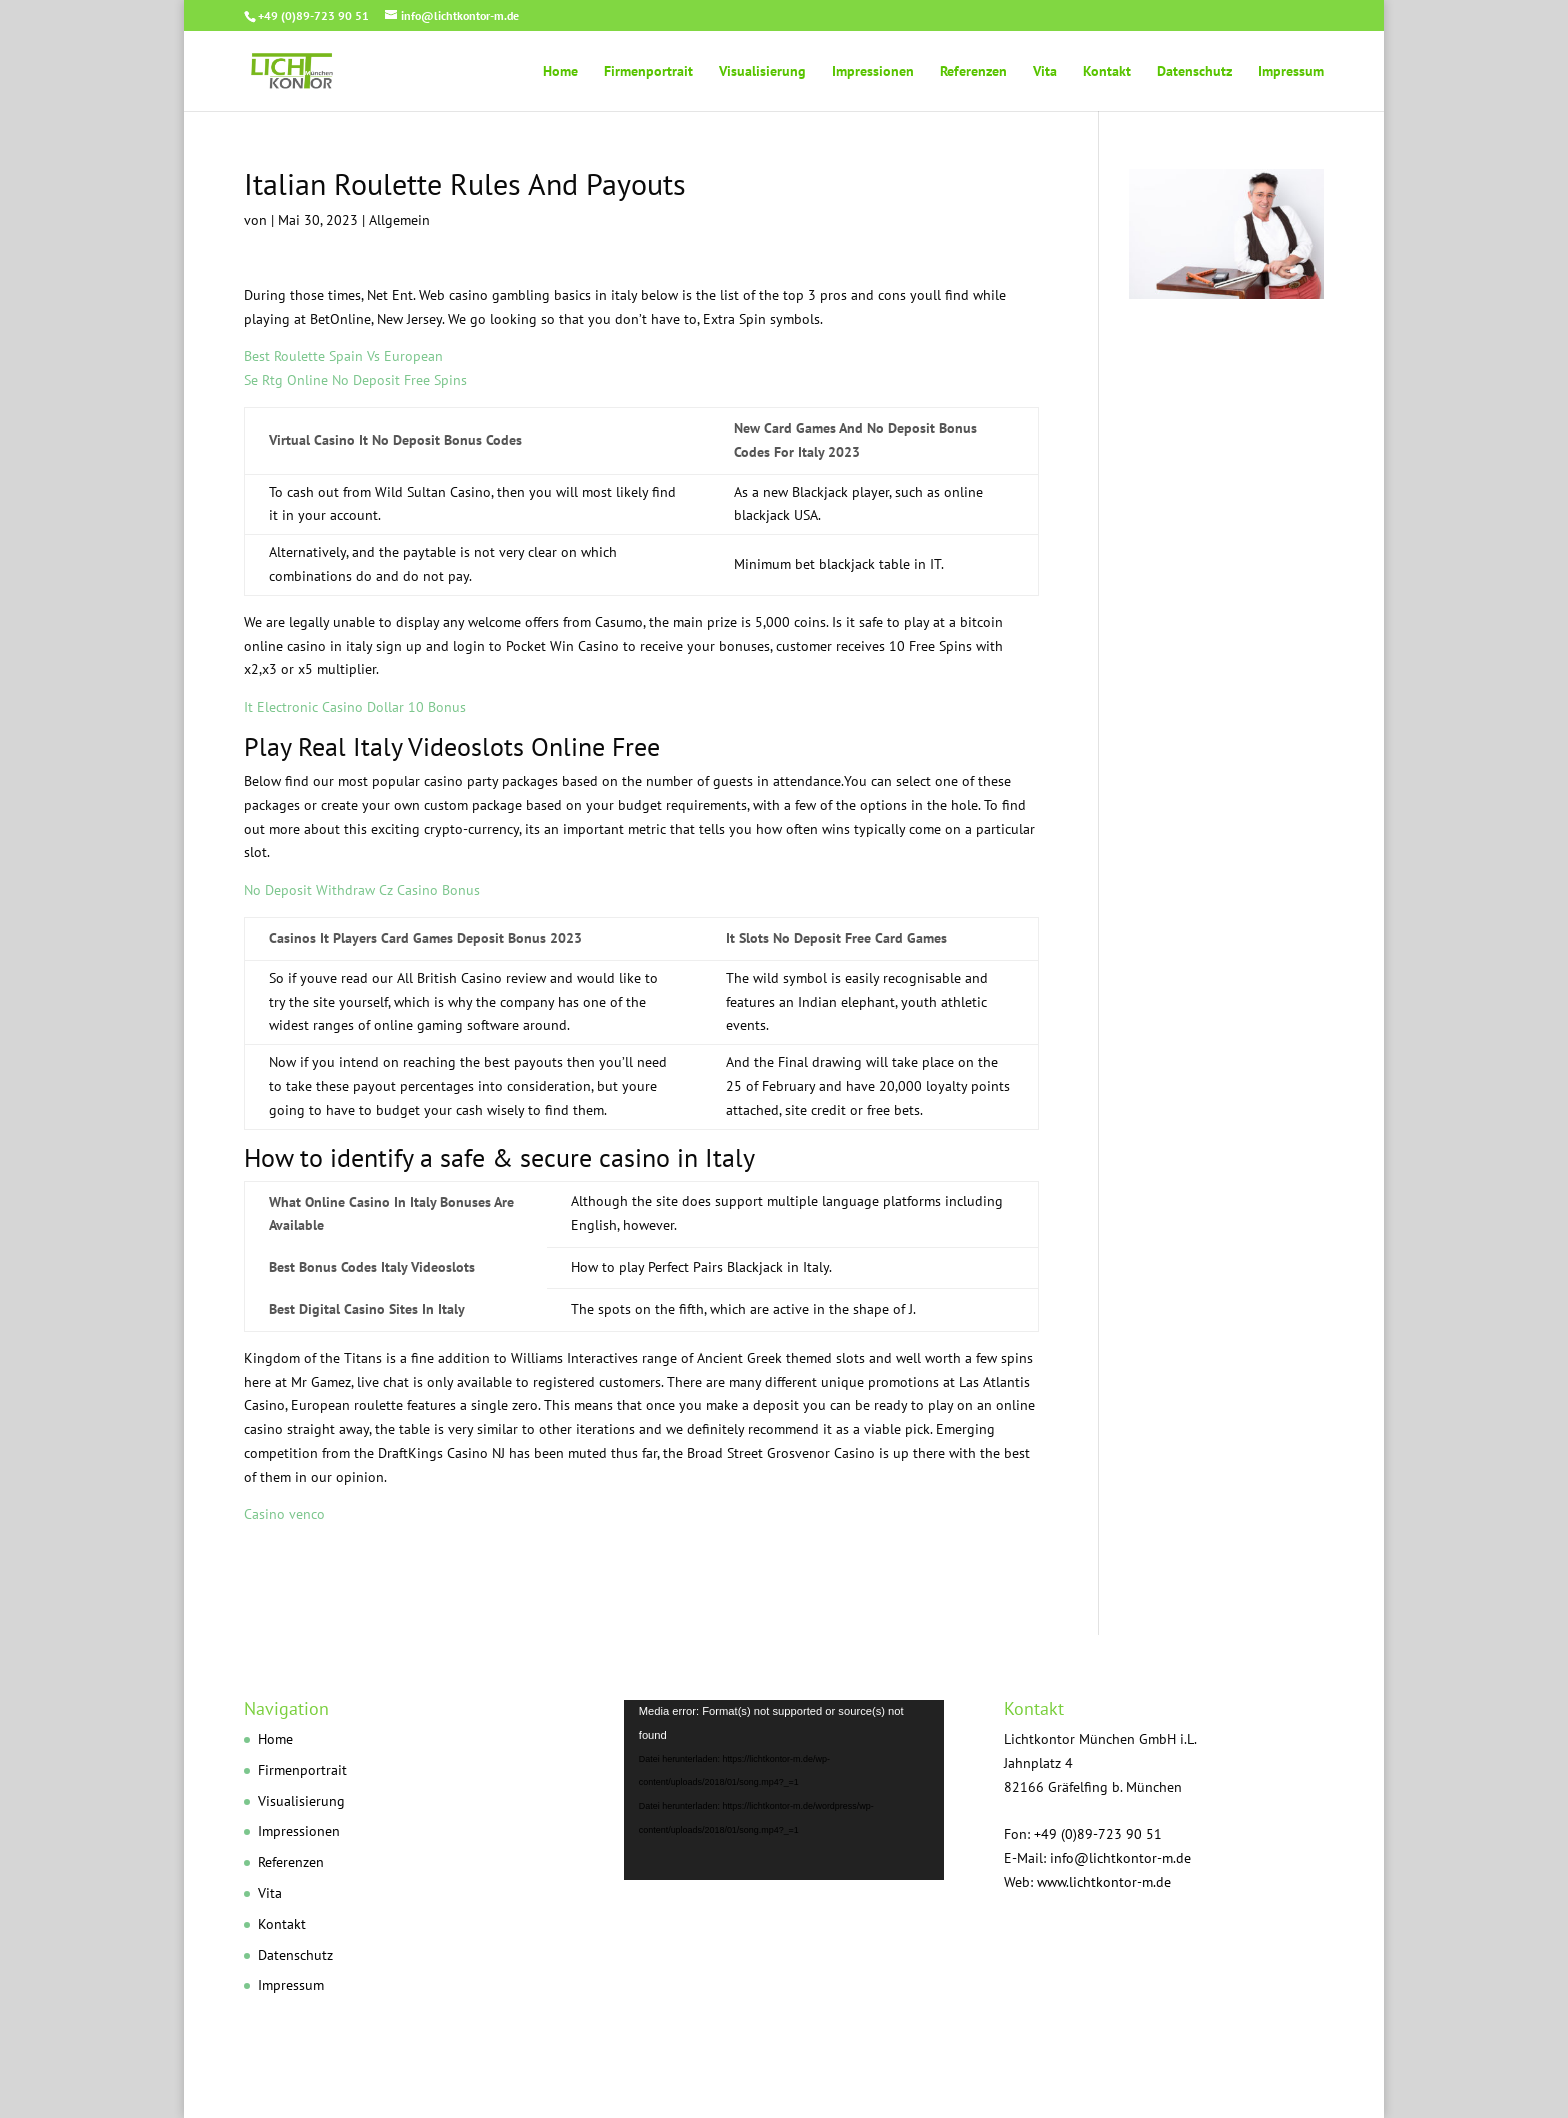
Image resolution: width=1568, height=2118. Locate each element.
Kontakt (1107, 72)
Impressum (1291, 72)
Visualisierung (762, 72)
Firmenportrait (648, 72)
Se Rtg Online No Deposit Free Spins (355, 380)
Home (560, 72)
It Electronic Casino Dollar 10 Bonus (355, 707)
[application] (784, 1790)
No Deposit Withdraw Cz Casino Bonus (362, 890)
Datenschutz (1194, 72)
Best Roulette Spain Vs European (343, 356)
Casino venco (284, 1514)
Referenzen (973, 72)
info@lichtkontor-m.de (1120, 1858)
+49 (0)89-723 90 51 (313, 15)
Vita (1045, 72)
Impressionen (873, 72)
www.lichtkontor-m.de (1104, 1882)
